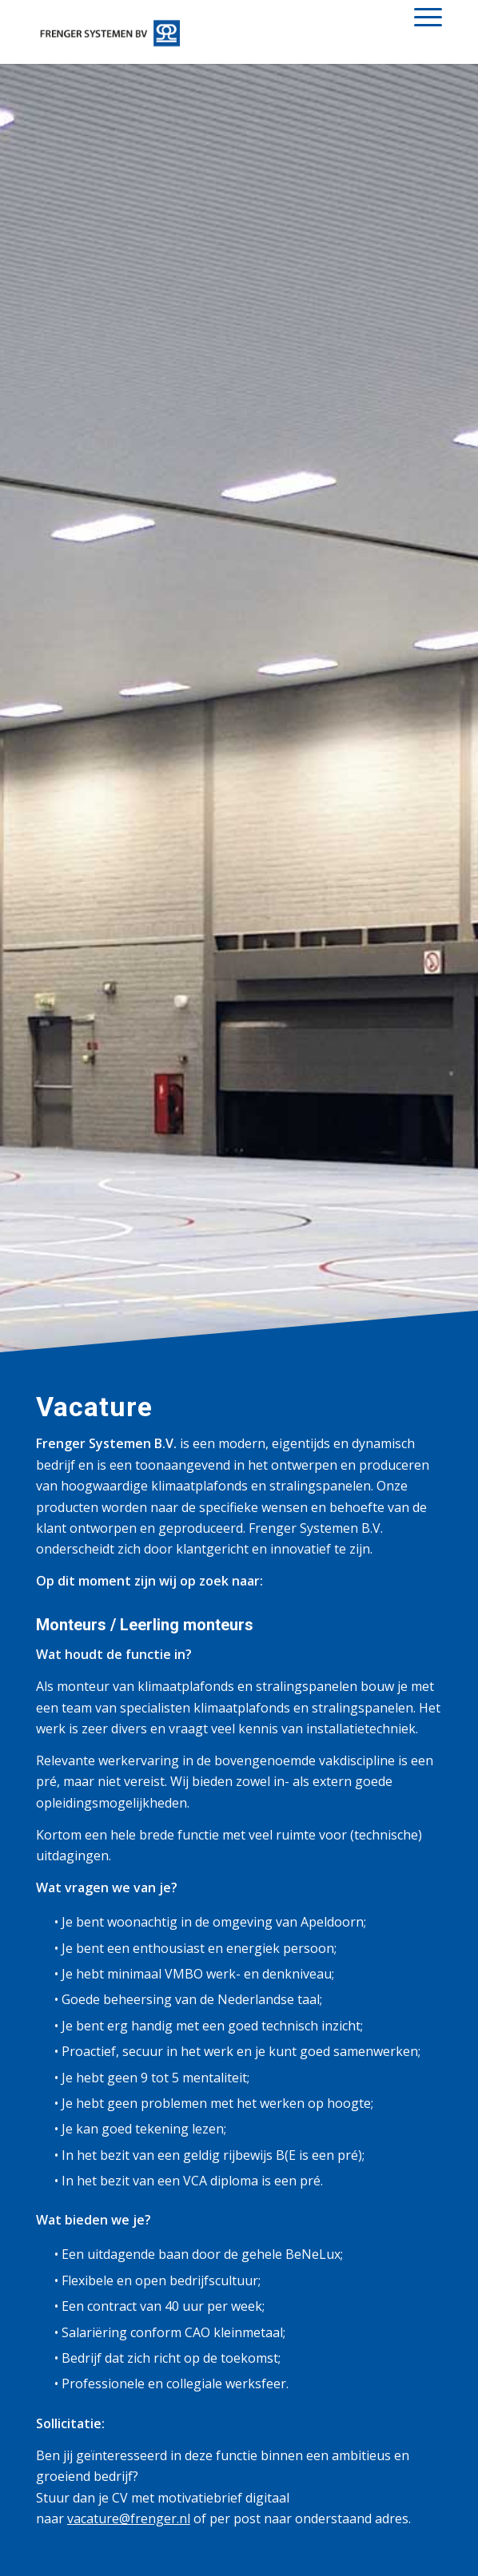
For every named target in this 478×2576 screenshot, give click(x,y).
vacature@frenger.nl (128, 2518)
